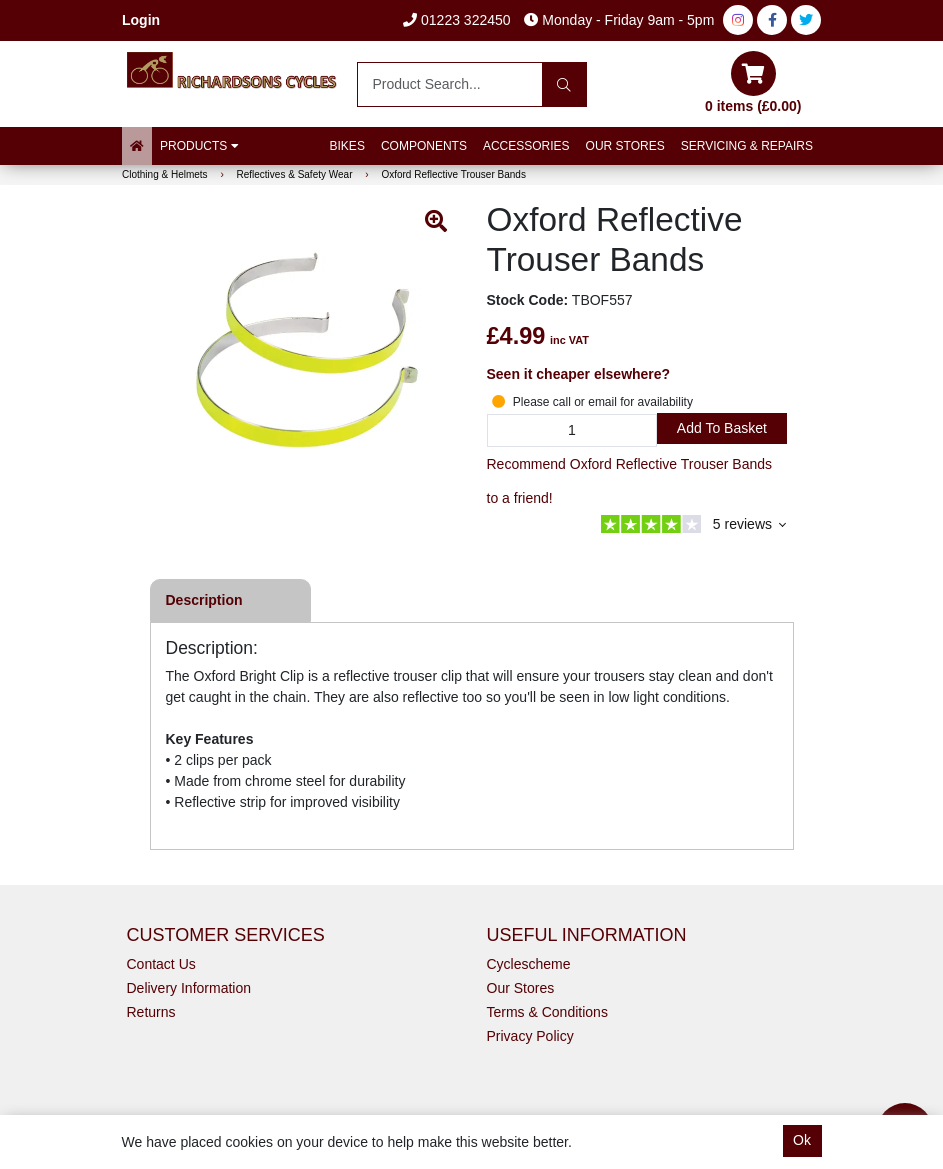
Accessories (526, 146)
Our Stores (625, 146)
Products (199, 146)
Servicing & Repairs (747, 146)
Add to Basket (722, 428)
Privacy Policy (530, 1036)
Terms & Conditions (547, 1012)
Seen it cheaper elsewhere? (579, 374)
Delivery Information (189, 988)
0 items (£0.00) (753, 82)
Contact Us (161, 964)
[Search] (564, 84)
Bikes (347, 146)
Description (204, 600)
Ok (802, 1140)
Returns (151, 1012)
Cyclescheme (529, 964)
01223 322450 (456, 20)
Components (424, 146)
